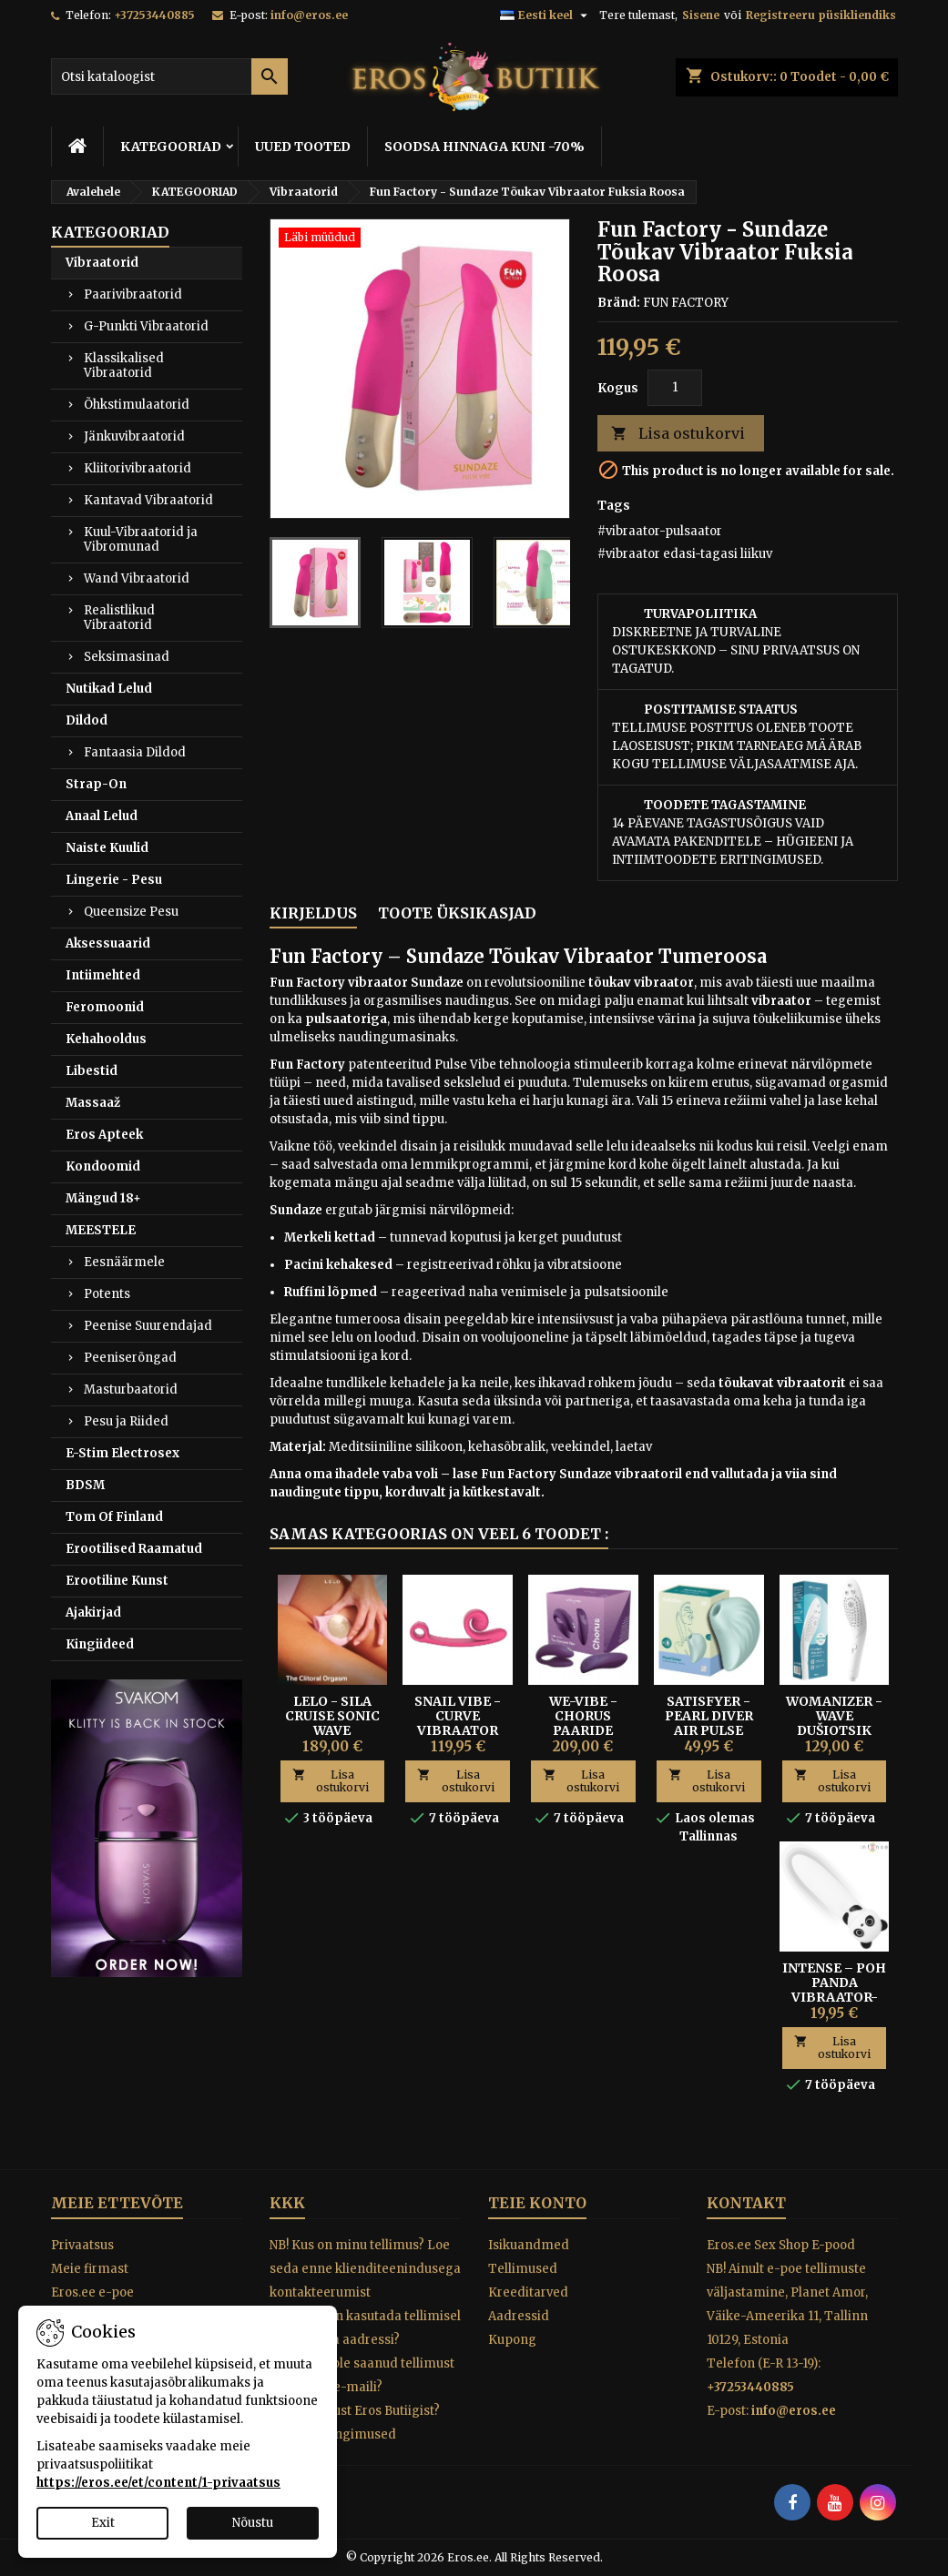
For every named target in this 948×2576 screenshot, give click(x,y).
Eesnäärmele (124, 1262)
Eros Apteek (104, 1134)
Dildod (86, 720)
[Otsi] (169, 76)
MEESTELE (101, 1230)
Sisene (700, 15)
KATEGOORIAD (170, 146)
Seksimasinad (126, 656)
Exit (103, 2522)
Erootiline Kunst (117, 1580)
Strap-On (96, 784)
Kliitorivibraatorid (137, 468)
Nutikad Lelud (109, 688)
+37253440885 (154, 15)
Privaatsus (82, 2245)
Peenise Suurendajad (148, 1326)
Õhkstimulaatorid (136, 404)
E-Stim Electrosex (122, 1453)
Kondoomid (103, 1166)
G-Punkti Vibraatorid (146, 326)
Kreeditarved (528, 2292)
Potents (107, 1294)
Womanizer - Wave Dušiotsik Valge (834, 1723)
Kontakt (746, 2203)
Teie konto (537, 2203)
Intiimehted (103, 975)
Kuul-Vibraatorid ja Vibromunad (141, 539)
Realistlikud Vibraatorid (119, 618)
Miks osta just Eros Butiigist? (355, 2411)
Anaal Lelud (102, 816)
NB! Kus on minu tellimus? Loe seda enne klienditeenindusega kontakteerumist (365, 2268)
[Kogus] (674, 388)
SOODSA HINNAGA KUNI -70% (484, 146)
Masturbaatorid (131, 1389)
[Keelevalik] (546, 15)
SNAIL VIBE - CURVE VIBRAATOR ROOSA (457, 1723)
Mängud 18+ (103, 1198)
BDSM (85, 1485)
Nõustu (252, 2522)
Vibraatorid (102, 262)
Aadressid (518, 2316)
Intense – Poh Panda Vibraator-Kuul (834, 1990)
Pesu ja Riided (126, 1421)
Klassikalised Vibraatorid (124, 365)
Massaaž (93, 1103)
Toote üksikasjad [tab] (457, 913)
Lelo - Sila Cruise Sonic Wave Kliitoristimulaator (359, 1723)
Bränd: (618, 302)
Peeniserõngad (130, 1357)
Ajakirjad (93, 1612)
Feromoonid (105, 1007)
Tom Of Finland (114, 1517)
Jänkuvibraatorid (134, 436)
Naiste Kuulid (107, 848)
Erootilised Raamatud (134, 1549)
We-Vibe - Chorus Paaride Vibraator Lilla (583, 1730)
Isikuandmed (528, 2245)
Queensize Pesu (131, 911)
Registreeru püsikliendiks (821, 15)
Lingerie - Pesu (114, 879)
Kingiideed (100, 1644)
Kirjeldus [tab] (313, 913)
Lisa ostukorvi (678, 433)
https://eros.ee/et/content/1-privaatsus (158, 2482)
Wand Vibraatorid (136, 578)
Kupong (512, 2340)
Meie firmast (89, 2269)
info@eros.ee (309, 15)
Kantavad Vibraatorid (148, 500)
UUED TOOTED (303, 146)
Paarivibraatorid (133, 294)
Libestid (91, 1071)
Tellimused (522, 2269)
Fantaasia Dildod (135, 752)
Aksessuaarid (108, 943)
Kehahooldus (106, 1039)
